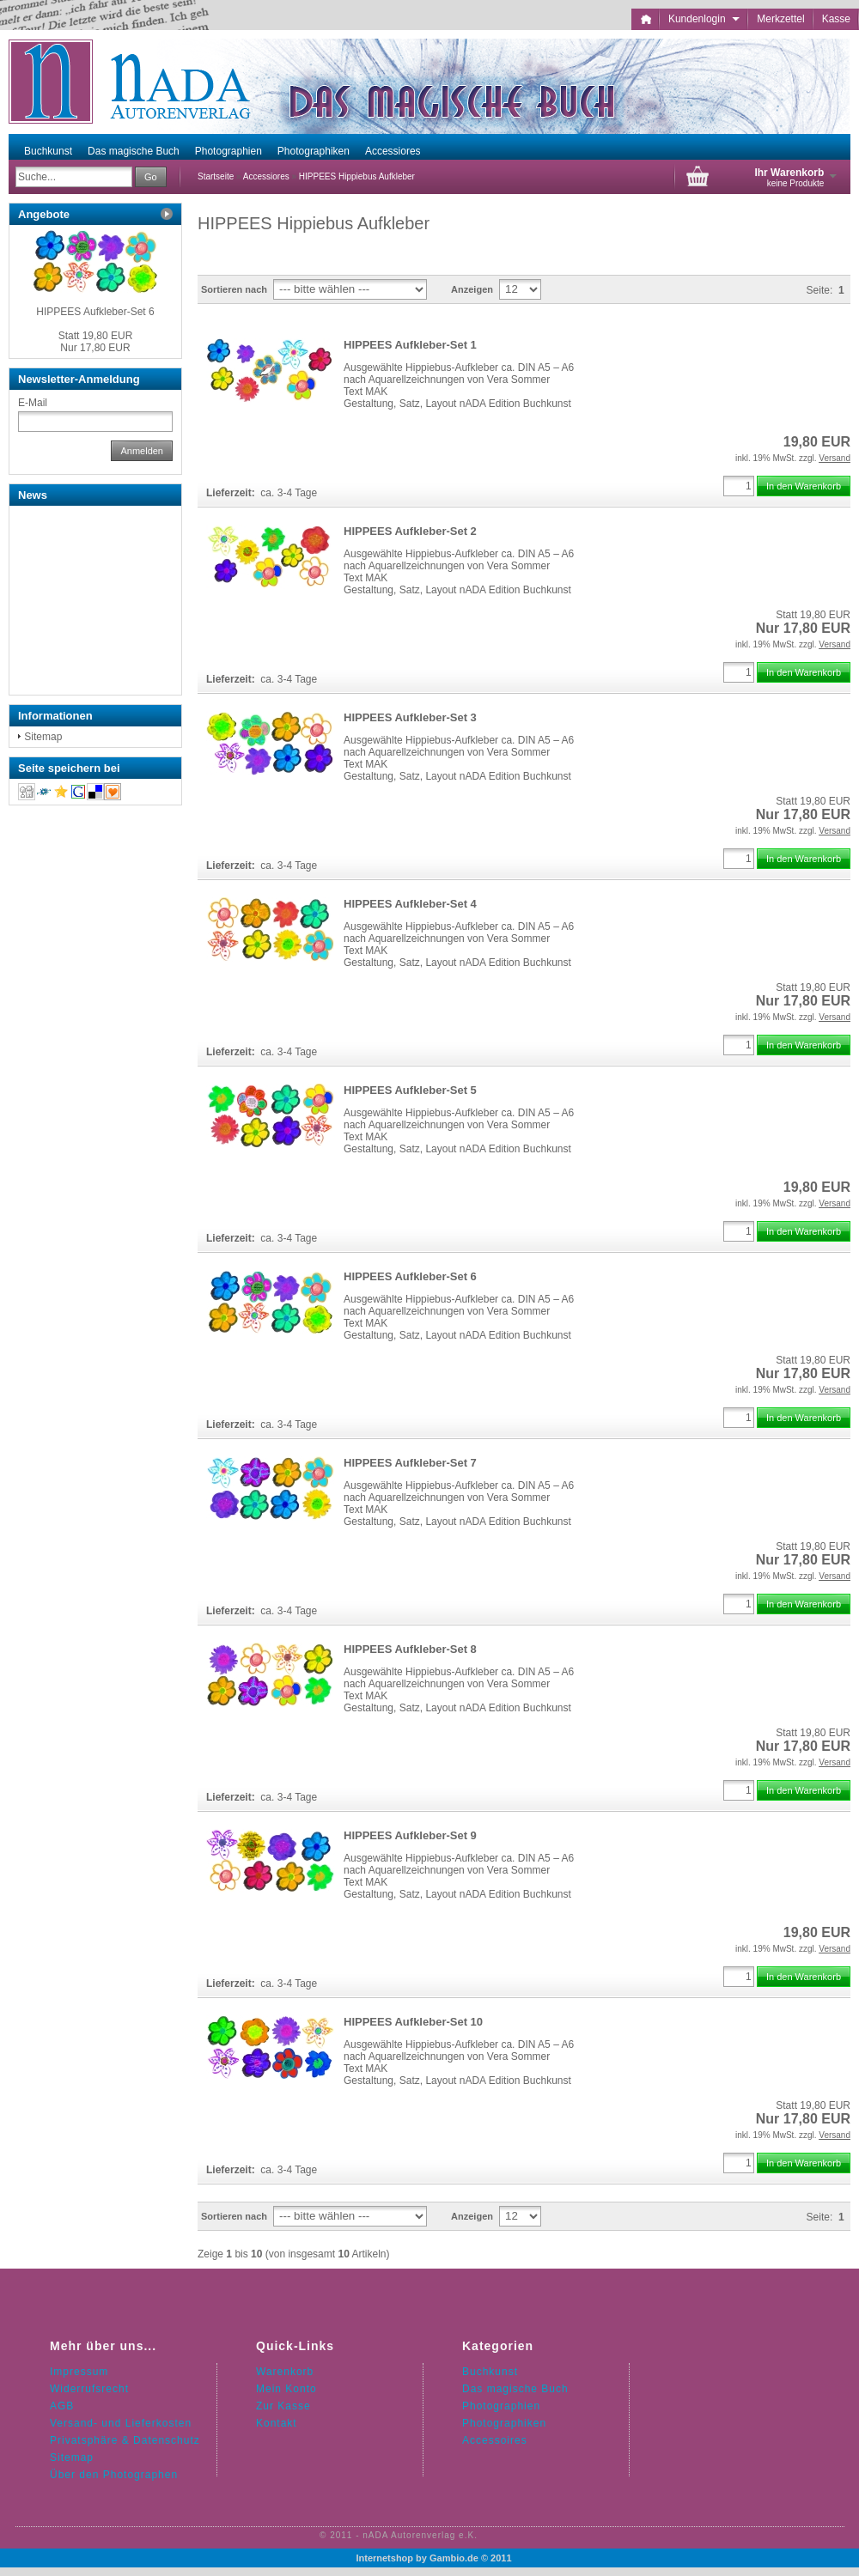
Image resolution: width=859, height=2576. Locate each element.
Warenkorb (285, 2372)
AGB (62, 2406)
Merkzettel (780, 19)
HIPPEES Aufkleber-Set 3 (410, 717)
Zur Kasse (283, 2406)
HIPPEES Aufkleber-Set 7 (410, 1462)
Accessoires (494, 2440)
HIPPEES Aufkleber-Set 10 (413, 2021)
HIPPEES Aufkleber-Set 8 (410, 1649)
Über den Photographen (114, 2475)
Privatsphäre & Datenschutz (125, 2440)
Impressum (79, 2372)
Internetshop (384, 2558)
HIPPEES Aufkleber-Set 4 (410, 903)
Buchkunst (48, 151)
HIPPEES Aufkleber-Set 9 (410, 1835)
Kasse (836, 19)
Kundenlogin (704, 19)
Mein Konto (286, 2389)
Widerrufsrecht (89, 2389)
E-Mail (32, 403)
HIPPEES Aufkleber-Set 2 (410, 531)
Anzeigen (472, 289)
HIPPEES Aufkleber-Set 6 (410, 1276)
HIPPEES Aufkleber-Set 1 (410, 344)
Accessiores (393, 151)
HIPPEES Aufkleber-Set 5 (410, 1090)
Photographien (228, 151)
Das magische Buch (134, 151)
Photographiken (313, 151)
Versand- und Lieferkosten (121, 2423)
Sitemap (43, 737)
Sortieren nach (234, 289)
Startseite (216, 176)
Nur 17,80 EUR (95, 342)
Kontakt (276, 2423)
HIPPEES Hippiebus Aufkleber (357, 176)
